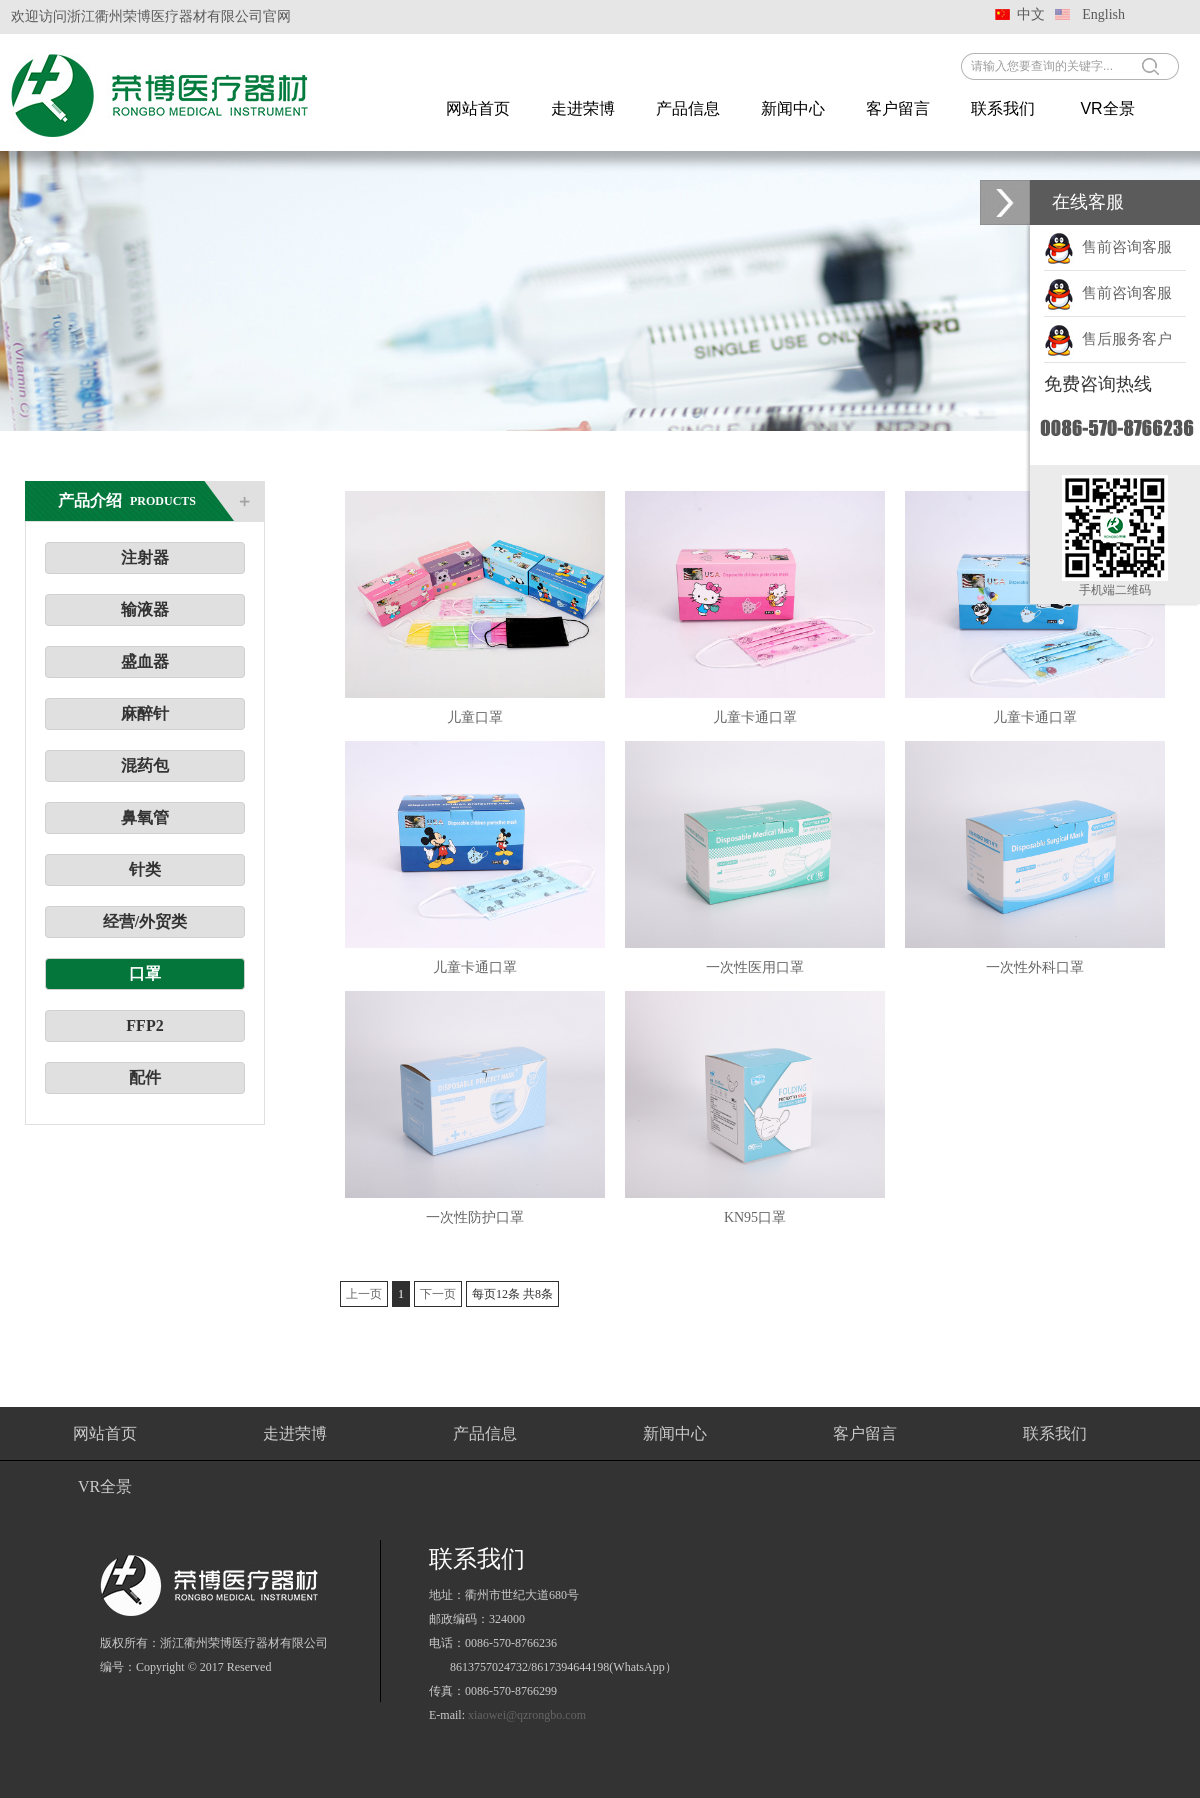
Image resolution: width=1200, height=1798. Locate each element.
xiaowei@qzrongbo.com (527, 1715)
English (1103, 14)
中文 (1031, 14)
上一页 (364, 1294)
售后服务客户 (1108, 339)
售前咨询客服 (1108, 247)
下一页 (438, 1294)
